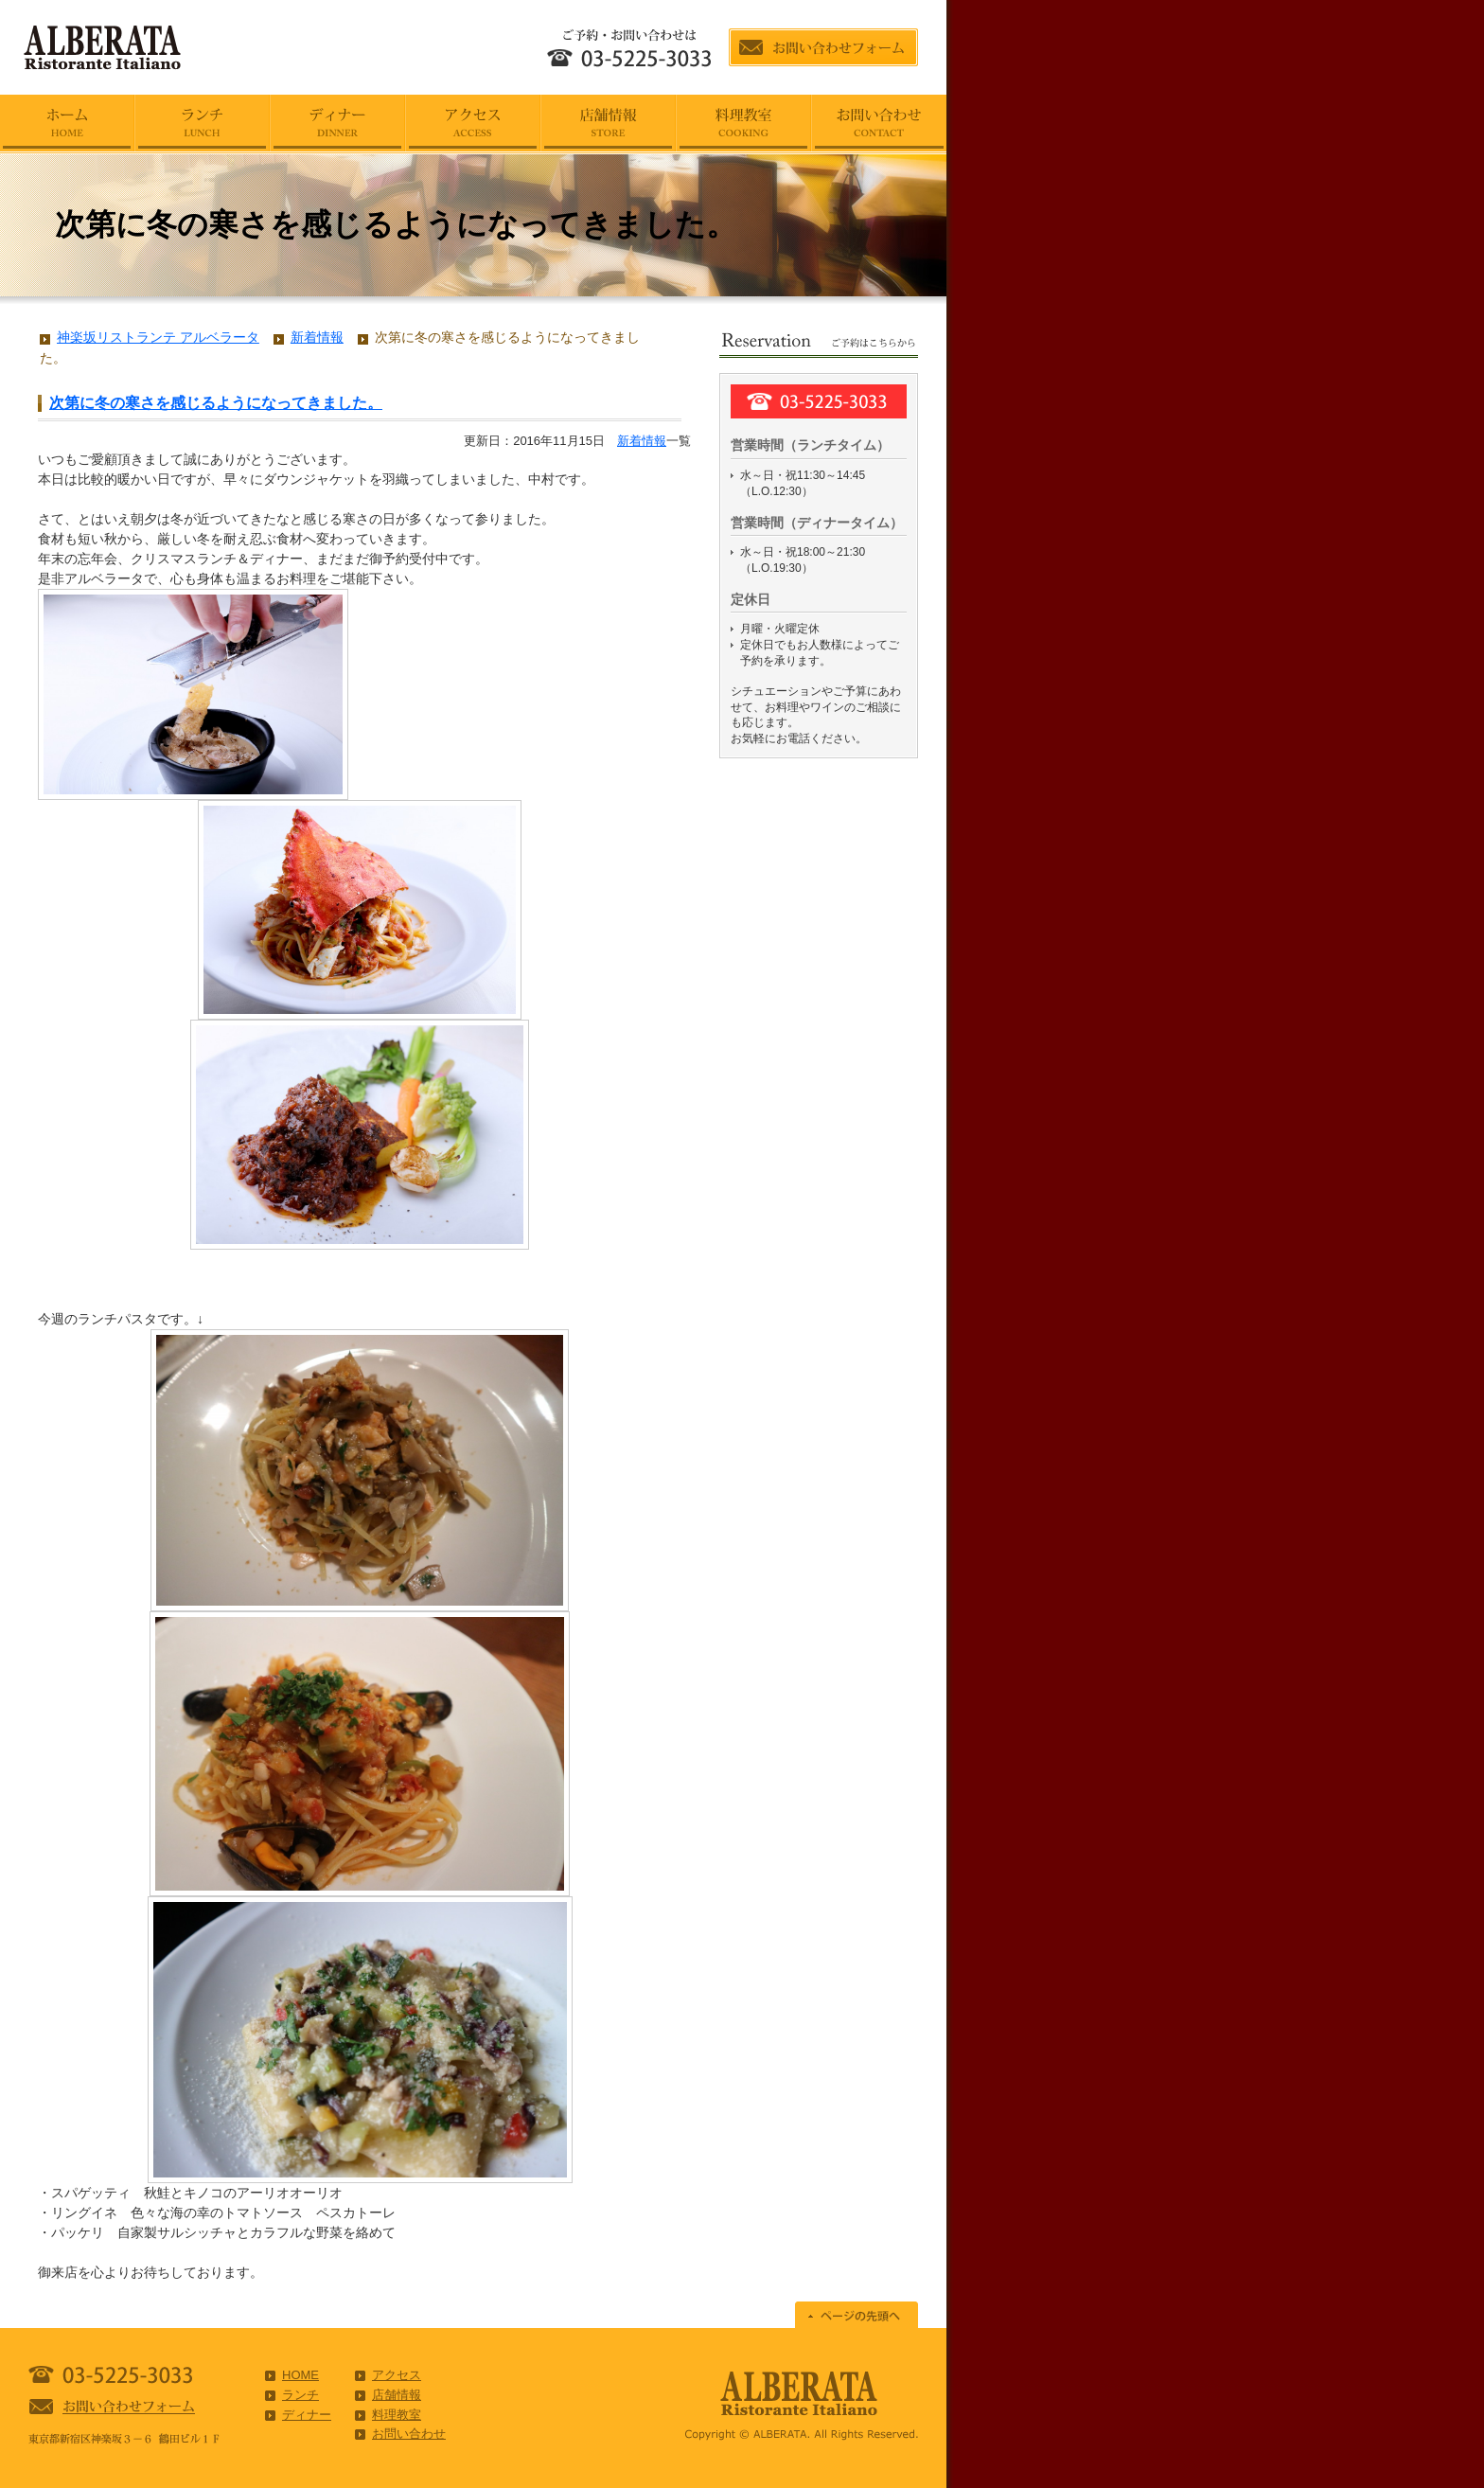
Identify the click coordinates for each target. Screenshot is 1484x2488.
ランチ (300, 2395)
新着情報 (641, 441)
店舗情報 (396, 2395)
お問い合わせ (409, 2433)
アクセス (396, 2375)
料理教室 (396, 2415)
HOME (300, 2375)
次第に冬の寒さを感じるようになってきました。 (215, 403)
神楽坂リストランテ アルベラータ (158, 337)
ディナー (306, 2415)
